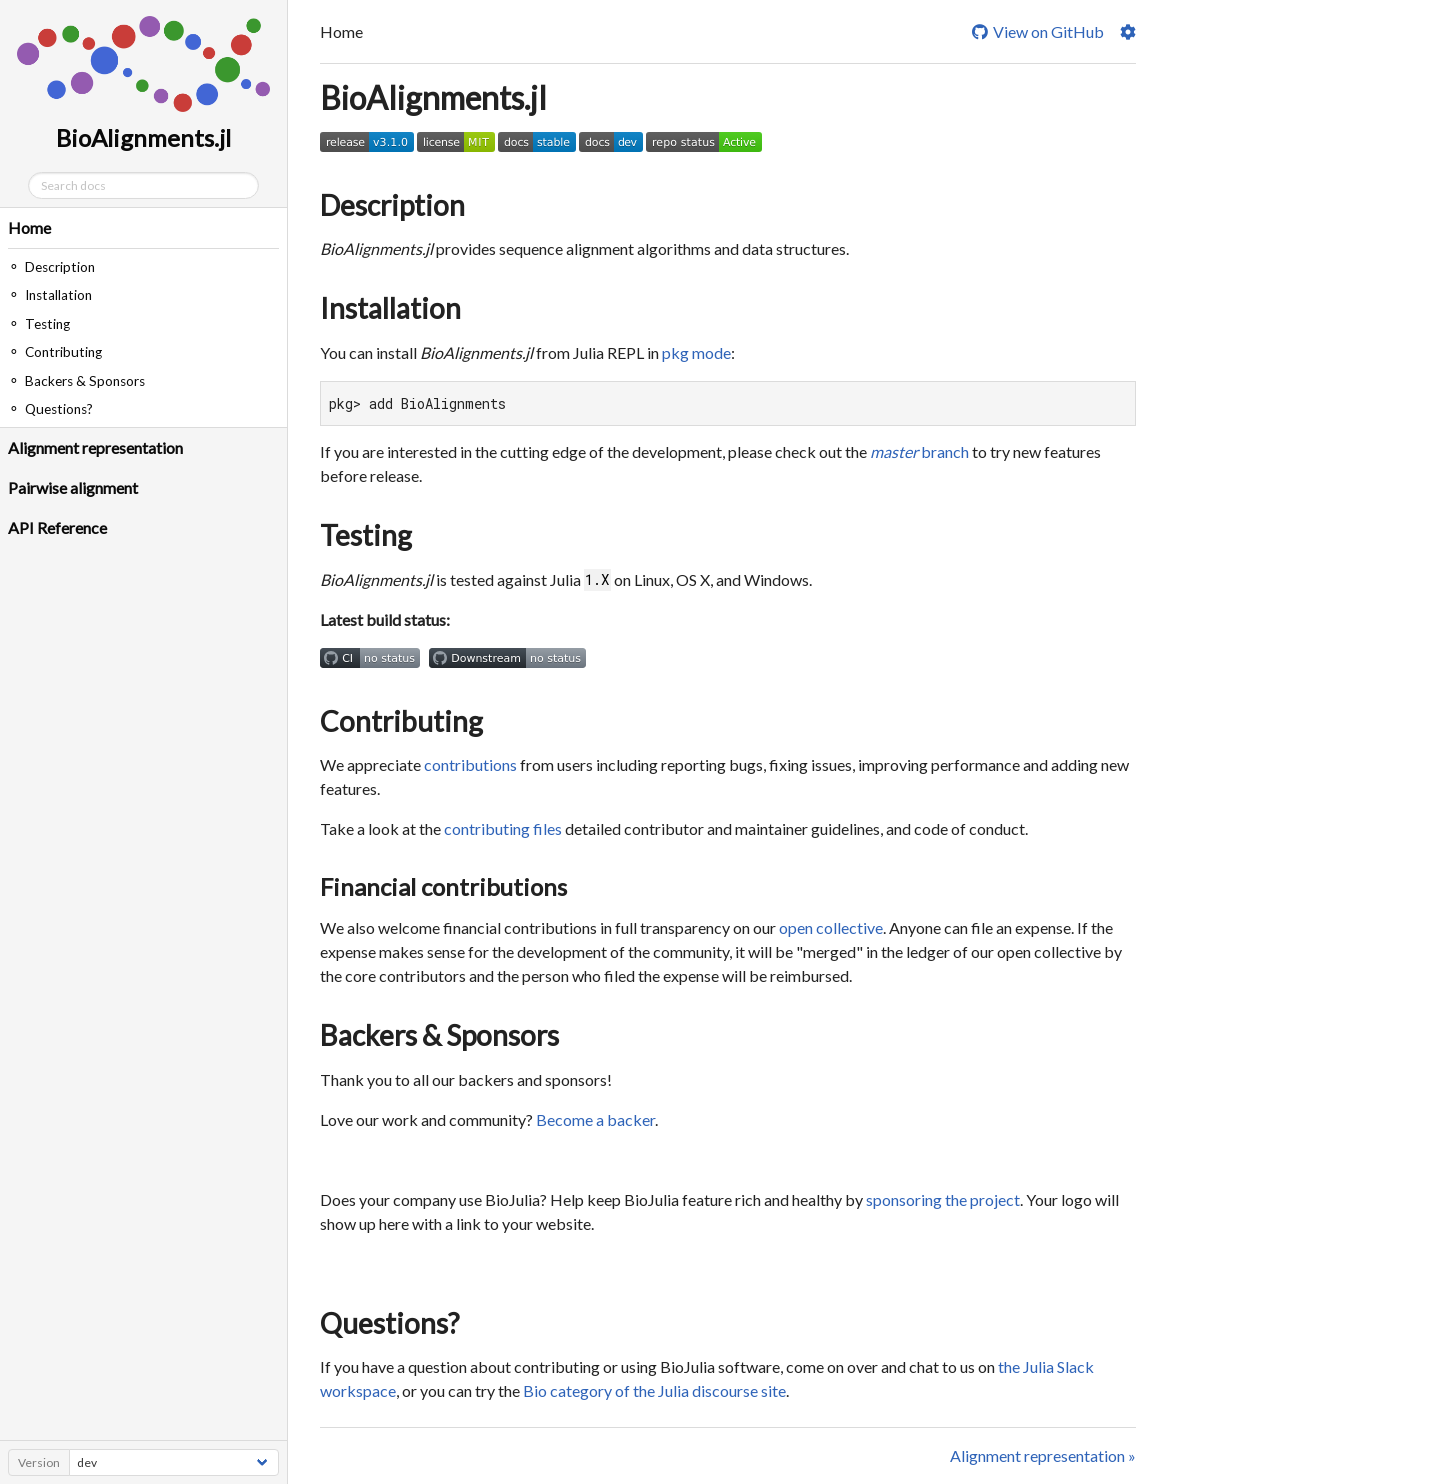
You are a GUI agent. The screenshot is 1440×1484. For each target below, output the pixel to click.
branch (919, 451)
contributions (470, 764)
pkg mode (696, 352)
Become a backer (595, 1119)
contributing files (503, 828)
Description (392, 205)
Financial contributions (443, 886)
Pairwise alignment (73, 487)
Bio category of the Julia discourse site (654, 1390)
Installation (390, 308)
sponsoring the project (943, 1199)
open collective (831, 927)
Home (29, 227)
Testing (366, 535)
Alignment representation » (1043, 1455)
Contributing (401, 721)
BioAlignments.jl (433, 97)
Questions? (389, 1323)
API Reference (57, 527)
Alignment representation (95, 447)
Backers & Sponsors (439, 1035)
